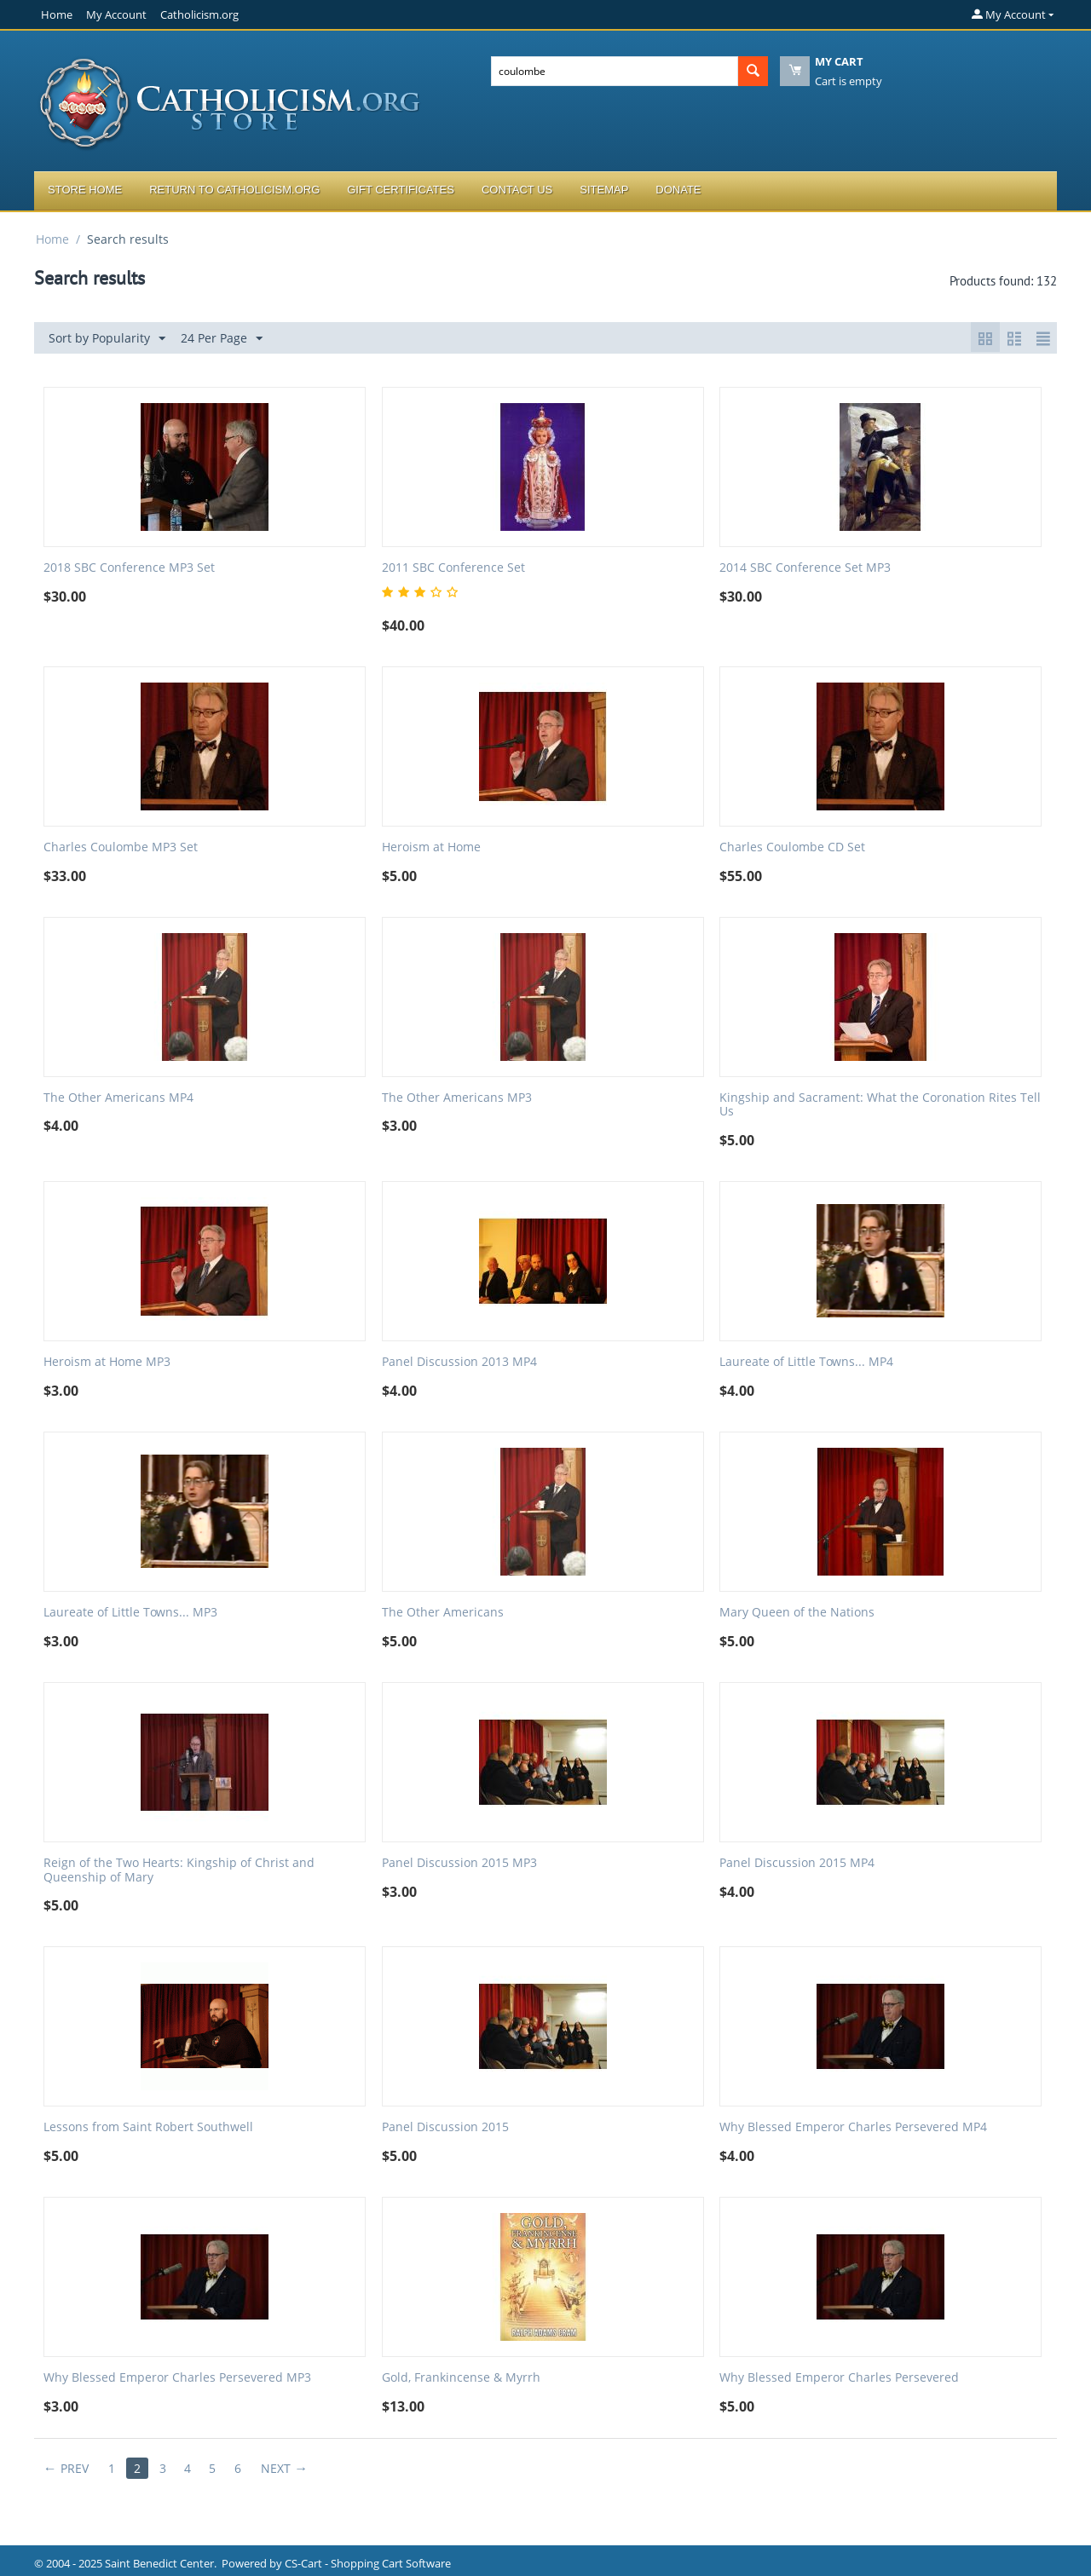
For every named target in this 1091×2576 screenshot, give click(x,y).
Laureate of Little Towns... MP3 (130, 1612)
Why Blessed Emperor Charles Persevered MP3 (177, 2378)
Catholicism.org (199, 14)
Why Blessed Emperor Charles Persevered (839, 2378)
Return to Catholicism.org (234, 189)
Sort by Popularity (107, 339)
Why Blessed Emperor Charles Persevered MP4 (853, 2127)
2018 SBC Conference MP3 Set (129, 568)
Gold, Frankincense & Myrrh (461, 2378)
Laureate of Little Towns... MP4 (806, 1362)
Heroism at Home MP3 (106, 1362)
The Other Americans (443, 1612)
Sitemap (604, 189)
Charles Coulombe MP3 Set (120, 847)
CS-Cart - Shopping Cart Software (368, 2563)
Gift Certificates (400, 189)
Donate (678, 189)
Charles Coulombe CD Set (792, 847)
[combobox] (614, 71)
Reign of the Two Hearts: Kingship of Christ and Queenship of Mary (179, 1870)
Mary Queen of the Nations (797, 1612)
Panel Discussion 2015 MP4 (797, 1863)
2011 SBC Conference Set (453, 568)
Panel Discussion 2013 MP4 (459, 1362)
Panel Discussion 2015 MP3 (459, 1863)
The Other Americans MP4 (118, 1098)
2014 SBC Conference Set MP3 (805, 568)
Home (56, 14)
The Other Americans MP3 (457, 1098)
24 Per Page (222, 339)
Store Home (85, 189)
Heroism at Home (431, 847)
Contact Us (517, 189)
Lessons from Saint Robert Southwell (148, 2127)
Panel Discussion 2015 (445, 2127)
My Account (116, 14)
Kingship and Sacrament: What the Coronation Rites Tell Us (880, 1105)
